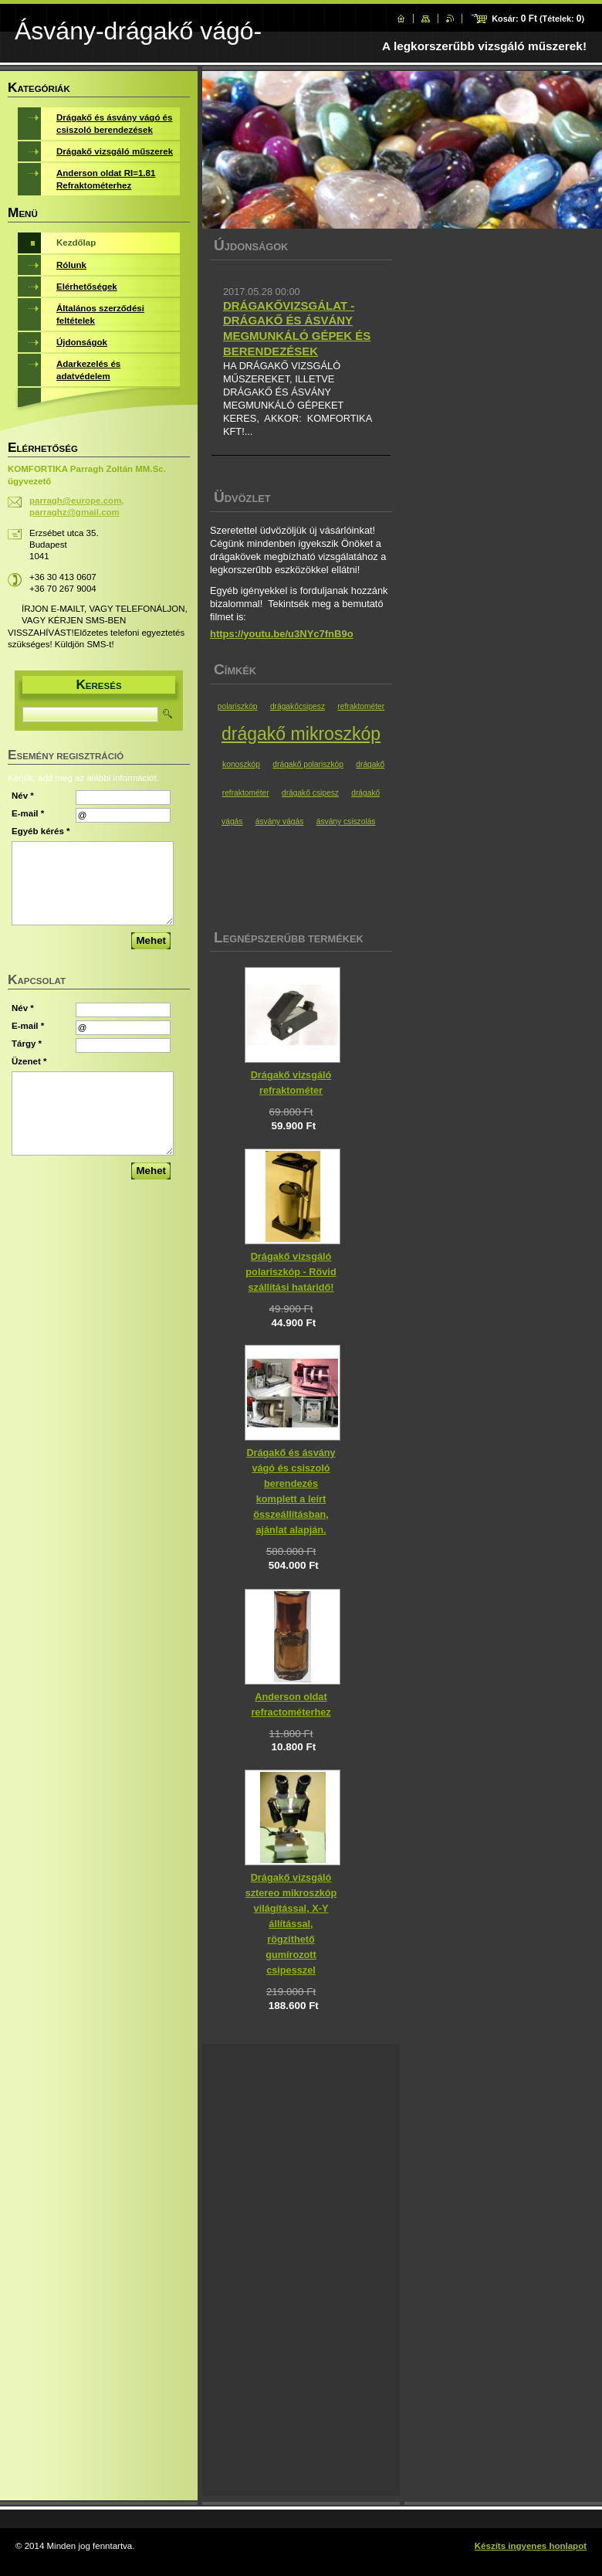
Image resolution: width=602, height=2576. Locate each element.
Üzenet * (29, 1061)
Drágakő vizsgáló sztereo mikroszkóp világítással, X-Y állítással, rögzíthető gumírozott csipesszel (291, 1924)
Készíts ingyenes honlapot (531, 2546)
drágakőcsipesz (297, 706)
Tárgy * (27, 1043)
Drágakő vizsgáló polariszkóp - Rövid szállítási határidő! (290, 1272)
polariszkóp (238, 706)
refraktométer (360, 706)
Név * (23, 795)
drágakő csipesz (310, 793)
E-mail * (28, 813)
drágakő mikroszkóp (301, 734)
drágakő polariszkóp (307, 764)
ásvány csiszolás (346, 821)
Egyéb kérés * (41, 831)
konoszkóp (241, 764)
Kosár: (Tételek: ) (538, 18)
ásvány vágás (279, 821)
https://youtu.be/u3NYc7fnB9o (281, 634)
